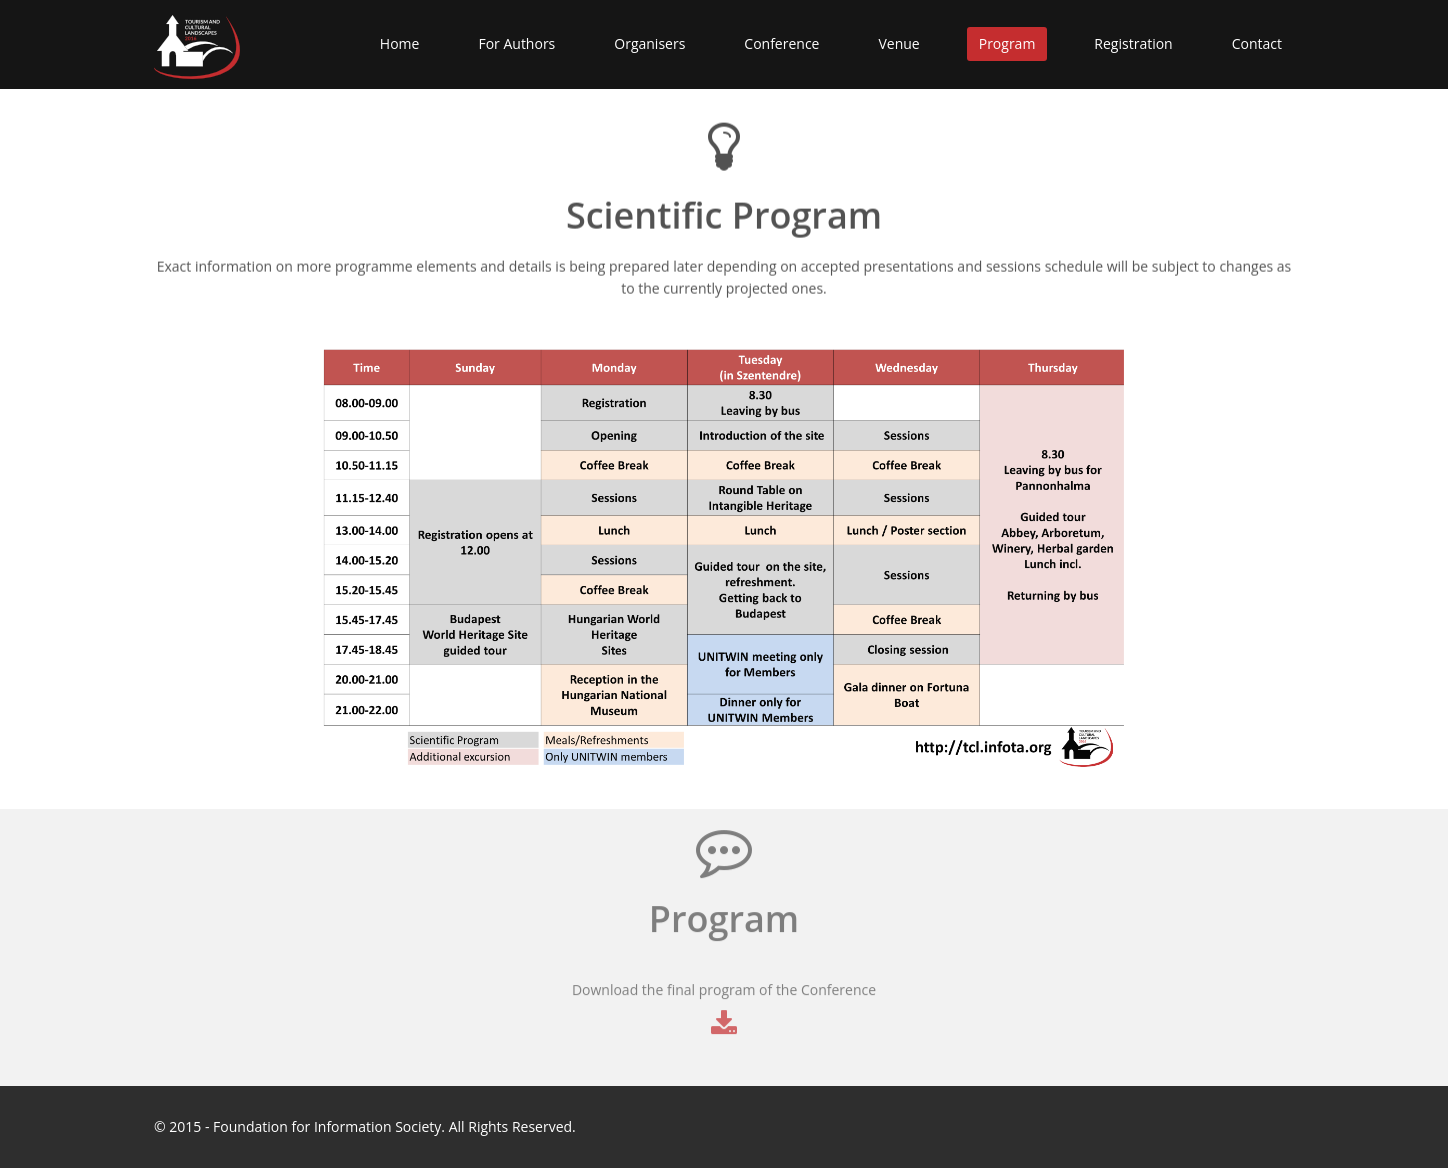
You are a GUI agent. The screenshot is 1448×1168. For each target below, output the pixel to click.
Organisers (649, 43)
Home (400, 43)
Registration (1133, 43)
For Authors (516, 43)
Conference (781, 43)
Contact (1257, 43)
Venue (898, 43)
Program (1007, 43)
